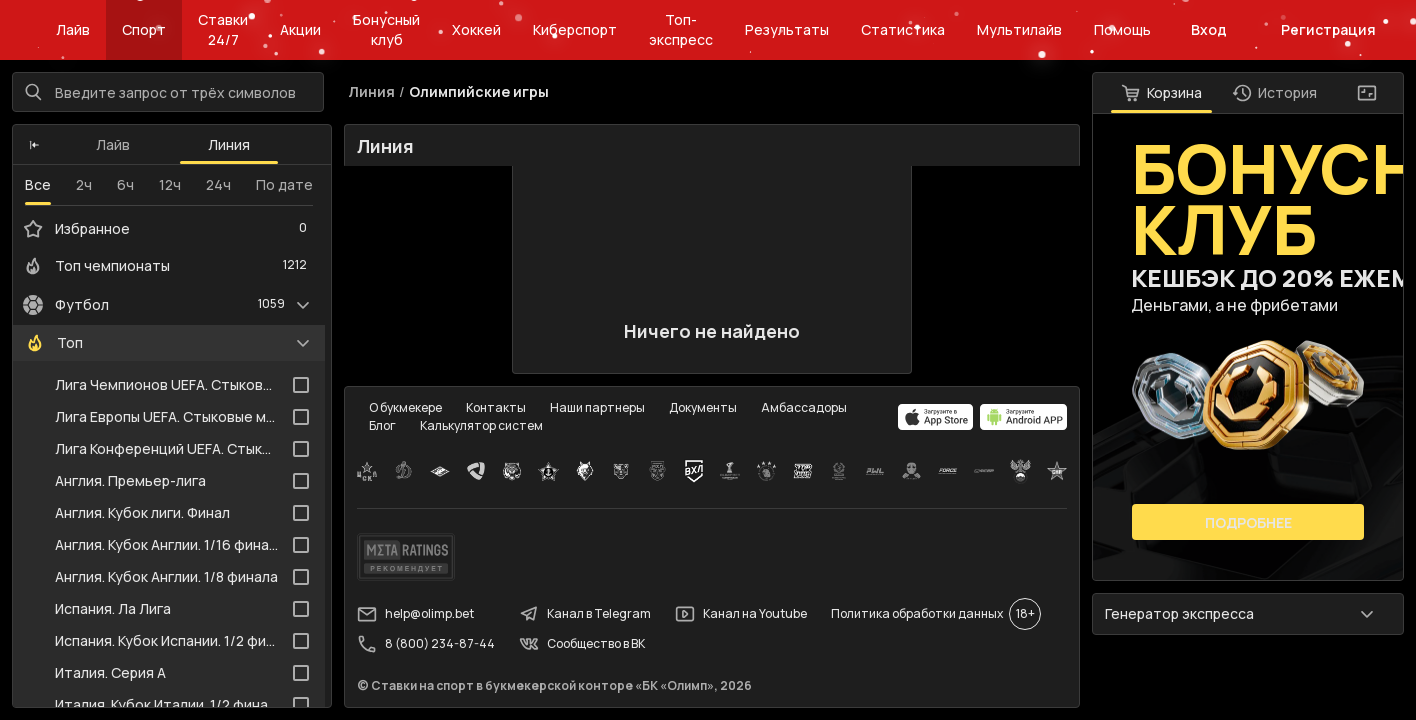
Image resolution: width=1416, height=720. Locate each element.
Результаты (787, 29)
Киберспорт (575, 29)
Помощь (1122, 29)
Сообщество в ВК (582, 644)
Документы (703, 407)
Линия (229, 144)
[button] (34, 145)
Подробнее (1248, 522)
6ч (125, 184)
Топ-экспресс (681, 29)
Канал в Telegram (585, 614)
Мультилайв (1019, 29)
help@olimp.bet (415, 614)
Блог (382, 425)
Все (38, 184)
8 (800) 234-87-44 (426, 644)
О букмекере (405, 407)
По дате (284, 184)
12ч (170, 184)
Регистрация (1328, 29)
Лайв (73, 29)
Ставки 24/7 (223, 29)
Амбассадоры (804, 407)
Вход (1209, 29)
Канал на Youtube (741, 614)
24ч (218, 184)
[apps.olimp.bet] (936, 417)
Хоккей (476, 29)
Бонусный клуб (386, 29)
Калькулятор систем (481, 425)
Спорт (144, 29)
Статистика (903, 29)
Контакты (496, 407)
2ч (84, 184)
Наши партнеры (597, 407)
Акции (300, 29)
